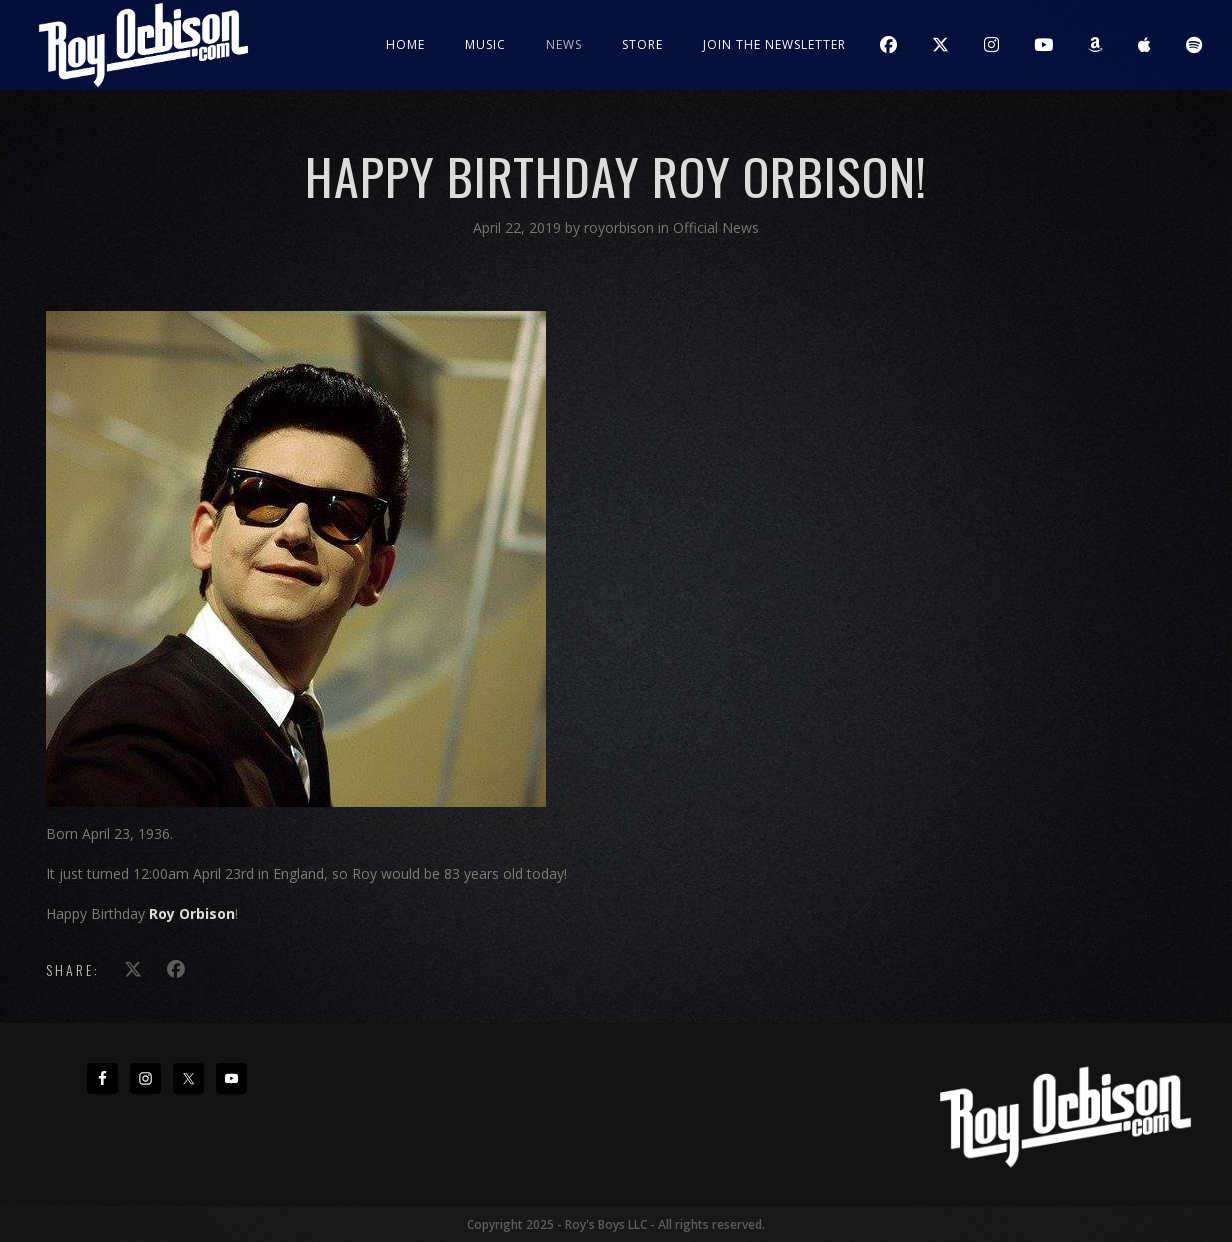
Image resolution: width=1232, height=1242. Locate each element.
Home (405, 44)
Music (485, 44)
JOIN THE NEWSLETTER (774, 44)
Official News (716, 227)
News (564, 44)
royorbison (621, 227)
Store (642, 44)
